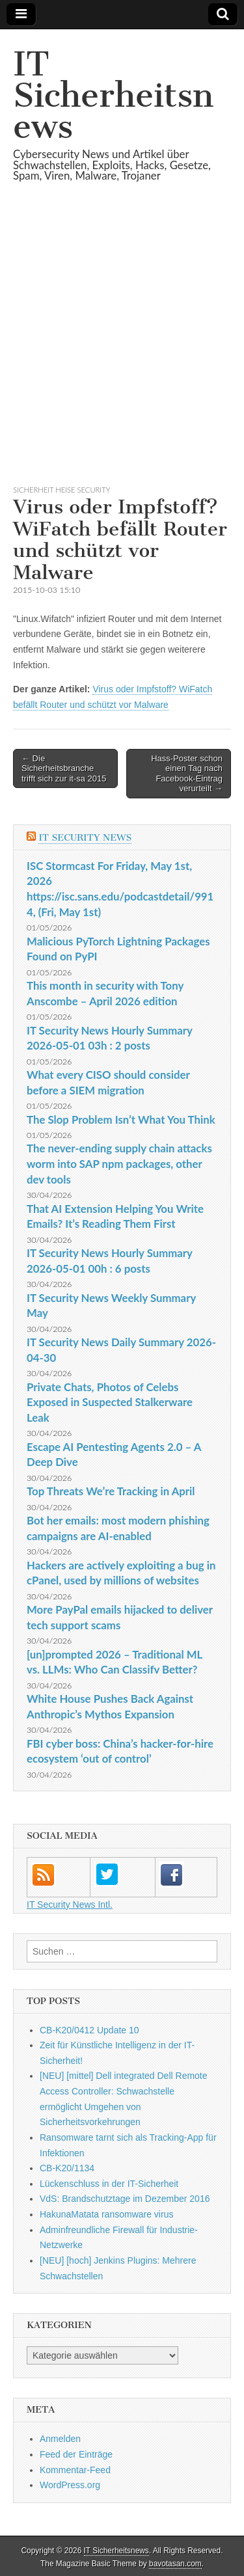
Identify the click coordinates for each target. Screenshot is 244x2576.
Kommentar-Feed (75, 2470)
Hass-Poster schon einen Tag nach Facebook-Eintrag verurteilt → (187, 773)
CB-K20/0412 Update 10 (89, 2030)
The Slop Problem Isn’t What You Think (121, 1119)
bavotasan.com (175, 2563)
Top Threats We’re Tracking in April (111, 1491)
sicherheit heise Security (61, 489)
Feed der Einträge (76, 2454)
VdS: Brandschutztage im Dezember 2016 (125, 2198)
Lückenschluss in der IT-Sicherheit (109, 2183)
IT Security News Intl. (70, 1904)
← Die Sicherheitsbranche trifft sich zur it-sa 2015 (64, 768)
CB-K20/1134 (67, 2168)
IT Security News (84, 837)
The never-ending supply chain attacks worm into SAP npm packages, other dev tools (119, 1163)
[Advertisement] (122, 349)
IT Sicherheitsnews (113, 95)
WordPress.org (70, 2485)
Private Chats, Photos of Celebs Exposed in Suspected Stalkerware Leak (110, 1402)
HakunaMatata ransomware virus (106, 2214)
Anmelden (60, 2439)
